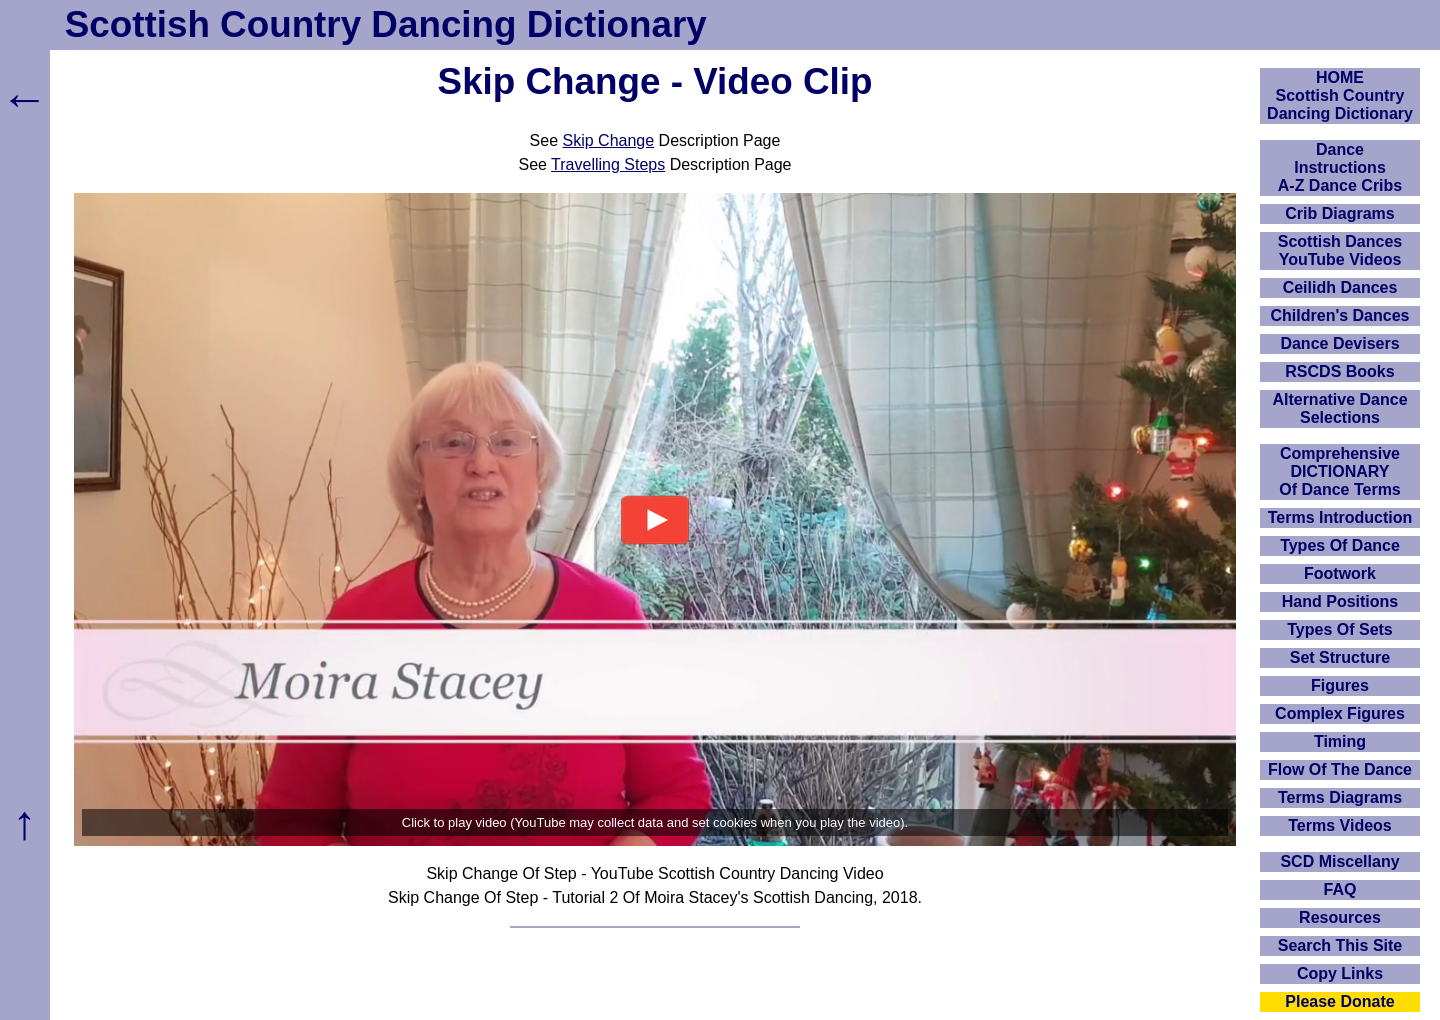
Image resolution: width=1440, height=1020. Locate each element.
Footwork (1340, 573)
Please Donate (1339, 1001)
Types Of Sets (1340, 629)
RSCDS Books (1339, 371)
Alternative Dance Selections (1339, 408)
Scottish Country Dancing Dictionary (386, 24)
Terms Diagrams (1340, 797)
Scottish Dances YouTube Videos (1340, 250)
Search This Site (1340, 945)
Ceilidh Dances (1340, 287)
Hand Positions (1340, 601)
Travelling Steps (608, 164)
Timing (1340, 741)
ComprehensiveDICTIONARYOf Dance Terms (1340, 471)
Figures (1340, 685)
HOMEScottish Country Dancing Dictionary (1340, 95)
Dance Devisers (1339, 343)
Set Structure (1340, 657)
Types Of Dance (1340, 545)
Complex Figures (1340, 713)
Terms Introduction (1340, 517)
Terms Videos (1339, 825)
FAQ (1340, 889)
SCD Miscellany (1339, 861)
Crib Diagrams (1339, 213)
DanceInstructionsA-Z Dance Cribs (1340, 167)
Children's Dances (1340, 315)
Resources (1340, 917)
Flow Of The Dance (1340, 769)
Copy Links (1340, 973)
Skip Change (609, 140)
